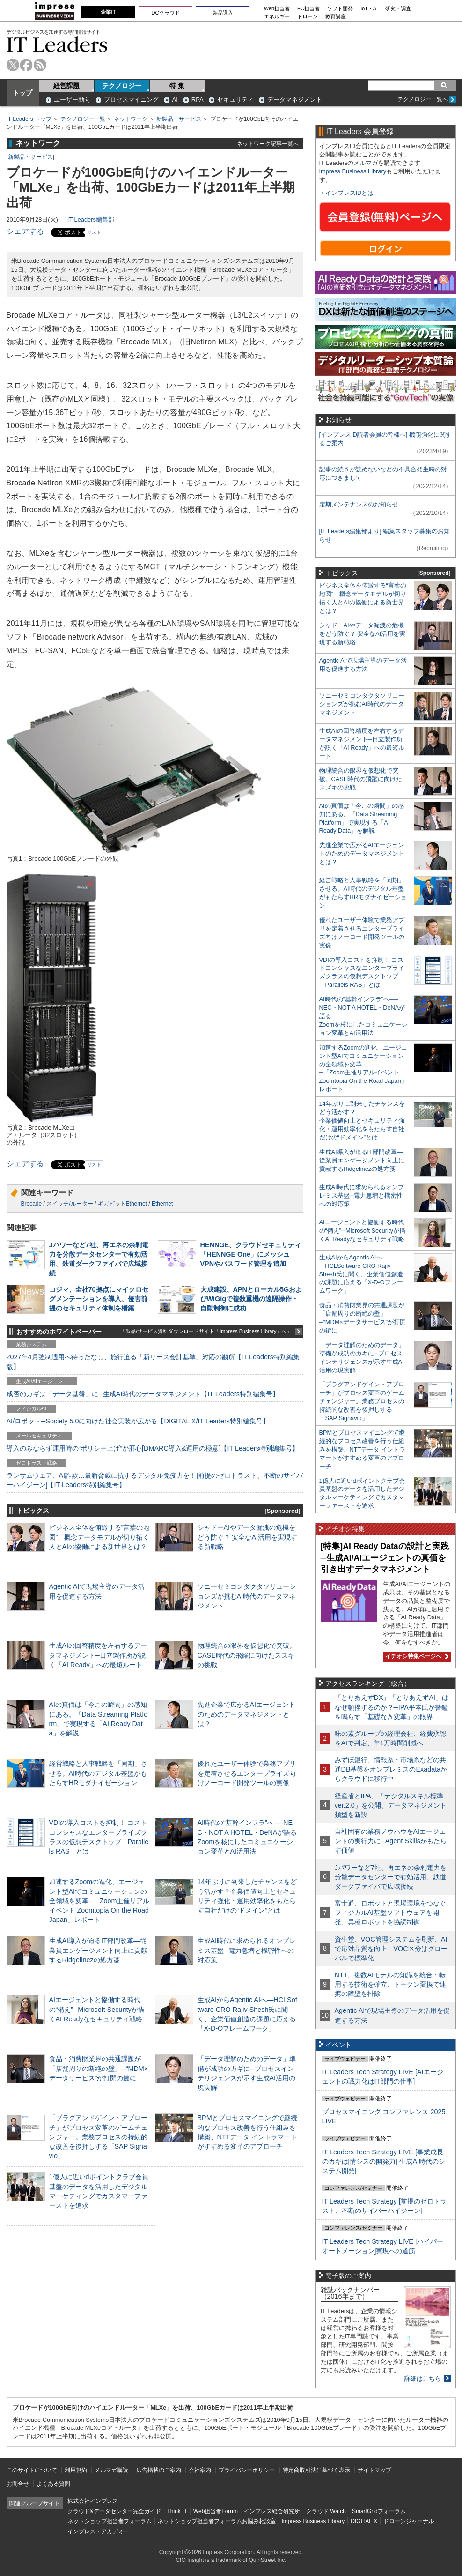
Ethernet (162, 1203)
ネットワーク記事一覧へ (268, 144)
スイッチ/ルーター (69, 1203)
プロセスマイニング (131, 99)
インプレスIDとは (349, 192)
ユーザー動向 (72, 99)
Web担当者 (277, 8)
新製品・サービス (178, 119)
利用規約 (76, 2470)
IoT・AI (369, 8)
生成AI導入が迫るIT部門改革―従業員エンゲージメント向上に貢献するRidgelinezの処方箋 (98, 1950)
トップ (22, 93)
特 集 (176, 85)
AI (175, 99)
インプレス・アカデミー (98, 2531)
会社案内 (200, 2470)
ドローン (307, 16)
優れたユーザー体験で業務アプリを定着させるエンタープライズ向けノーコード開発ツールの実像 (247, 1773)
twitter (13, 65)
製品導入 (223, 12)
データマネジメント (294, 99)
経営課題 (66, 85)
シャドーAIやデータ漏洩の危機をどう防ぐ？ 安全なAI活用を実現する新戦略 (248, 1537)
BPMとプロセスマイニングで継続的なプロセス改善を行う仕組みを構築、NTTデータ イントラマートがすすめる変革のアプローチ (362, 1449)
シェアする (25, 231)
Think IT (177, 2511)
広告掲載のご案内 (158, 2470)
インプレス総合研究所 (272, 2511)
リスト (94, 232)
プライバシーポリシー (247, 2470)
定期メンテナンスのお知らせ (358, 504)
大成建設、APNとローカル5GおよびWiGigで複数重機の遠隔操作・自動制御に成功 (251, 1299)
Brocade (31, 1203)
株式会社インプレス (92, 2501)
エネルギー (277, 16)
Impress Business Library (353, 171)
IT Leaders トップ (29, 119)
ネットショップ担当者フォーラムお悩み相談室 (217, 2521)
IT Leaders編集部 (90, 219)
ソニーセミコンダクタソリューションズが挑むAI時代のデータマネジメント (247, 1596)
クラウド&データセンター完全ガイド (114, 2511)
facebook (26, 65)
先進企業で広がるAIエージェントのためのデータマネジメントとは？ (247, 1714)
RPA (197, 99)
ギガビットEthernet (122, 1203)
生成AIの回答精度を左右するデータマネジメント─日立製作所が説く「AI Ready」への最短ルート (98, 1655)
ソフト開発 (340, 8)
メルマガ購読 (111, 2470)
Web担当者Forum (215, 2511)
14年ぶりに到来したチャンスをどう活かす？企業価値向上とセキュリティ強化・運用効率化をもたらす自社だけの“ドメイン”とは (362, 1120)
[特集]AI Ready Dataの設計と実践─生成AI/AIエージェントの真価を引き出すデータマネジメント (385, 1557)
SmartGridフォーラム (379, 2511)
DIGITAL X (364, 2521)
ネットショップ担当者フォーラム (109, 2521)
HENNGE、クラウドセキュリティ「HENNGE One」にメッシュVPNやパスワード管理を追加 (250, 1254)
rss (40, 65)
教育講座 (335, 16)
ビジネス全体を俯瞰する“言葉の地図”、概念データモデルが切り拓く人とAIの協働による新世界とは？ (99, 1537)
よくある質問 (53, 2483)
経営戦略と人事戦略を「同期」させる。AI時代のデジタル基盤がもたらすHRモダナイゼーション (98, 1773)
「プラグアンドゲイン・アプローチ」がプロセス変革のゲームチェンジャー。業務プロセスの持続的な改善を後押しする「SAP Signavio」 (98, 2136)
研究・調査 (398, 8)
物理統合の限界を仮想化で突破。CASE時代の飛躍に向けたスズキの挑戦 (247, 1655)
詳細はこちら (422, 2378)
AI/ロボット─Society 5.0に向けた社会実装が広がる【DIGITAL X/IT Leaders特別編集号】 (138, 1421)
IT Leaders (57, 44)
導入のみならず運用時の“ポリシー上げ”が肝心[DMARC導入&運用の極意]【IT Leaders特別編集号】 (153, 1448)
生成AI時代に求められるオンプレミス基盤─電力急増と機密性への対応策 (247, 1950)
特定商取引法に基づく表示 (316, 2470)
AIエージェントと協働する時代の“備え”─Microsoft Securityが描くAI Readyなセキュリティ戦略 (97, 2009)
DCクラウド (165, 12)
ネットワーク (130, 119)
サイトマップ (374, 2470)
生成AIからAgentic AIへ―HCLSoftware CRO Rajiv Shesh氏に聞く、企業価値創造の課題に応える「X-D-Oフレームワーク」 (361, 1274)
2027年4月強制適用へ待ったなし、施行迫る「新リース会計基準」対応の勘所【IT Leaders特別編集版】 (153, 1361)
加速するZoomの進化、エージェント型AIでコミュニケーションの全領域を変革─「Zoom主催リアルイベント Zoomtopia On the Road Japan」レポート (99, 1900)
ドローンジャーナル (408, 2521)
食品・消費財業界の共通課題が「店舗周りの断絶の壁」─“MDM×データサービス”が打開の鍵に (98, 2068)
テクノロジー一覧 (82, 119)
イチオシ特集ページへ (415, 1656)
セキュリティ (235, 99)
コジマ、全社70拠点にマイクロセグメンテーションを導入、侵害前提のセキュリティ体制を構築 (98, 1299)
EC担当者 (308, 8)
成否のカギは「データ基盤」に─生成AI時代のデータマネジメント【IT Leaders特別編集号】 (143, 1394)
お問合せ (18, 2483)
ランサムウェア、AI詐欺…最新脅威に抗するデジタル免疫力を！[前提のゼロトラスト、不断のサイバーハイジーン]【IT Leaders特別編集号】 (155, 1480)
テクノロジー (121, 85)
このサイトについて (32, 2470)
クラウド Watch (326, 2511)
